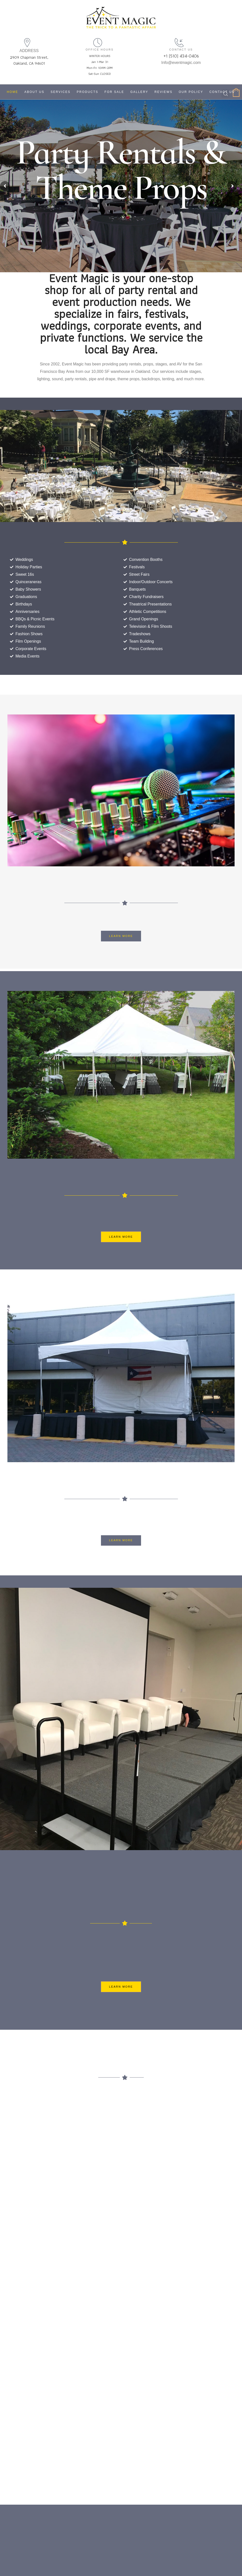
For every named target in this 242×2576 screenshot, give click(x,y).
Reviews (163, 92)
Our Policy (191, 92)
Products (87, 92)
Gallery (139, 92)
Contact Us (222, 92)
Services (61, 92)
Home (12, 92)
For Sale (114, 92)
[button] (121, 936)
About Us (34, 92)
